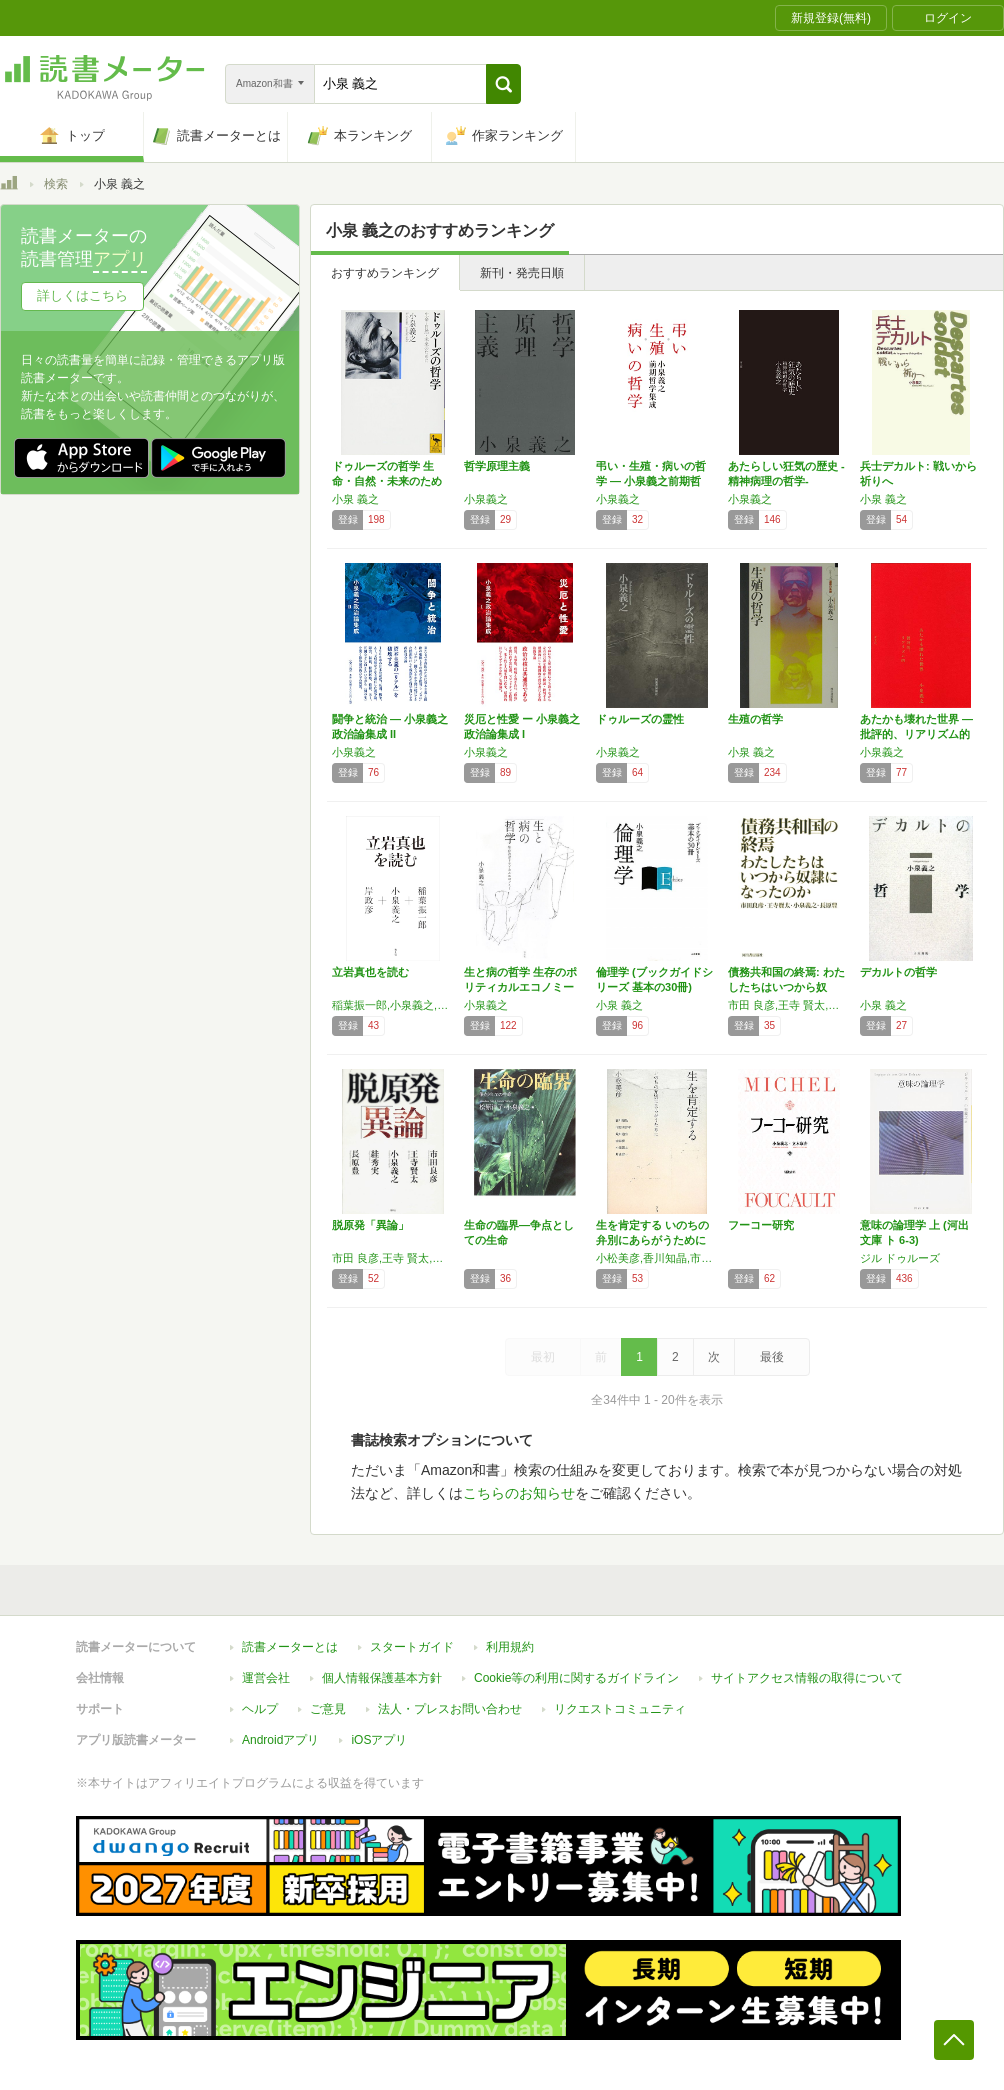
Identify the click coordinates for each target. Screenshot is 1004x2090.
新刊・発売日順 (522, 273)
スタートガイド (412, 1647)
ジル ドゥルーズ (900, 1258)
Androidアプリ (280, 1740)
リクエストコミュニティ (620, 1709)
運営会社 (266, 1678)
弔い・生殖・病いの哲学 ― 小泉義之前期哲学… (651, 481)
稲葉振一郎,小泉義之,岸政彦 (393, 1005)
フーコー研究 (761, 1225)
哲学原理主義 (497, 466)
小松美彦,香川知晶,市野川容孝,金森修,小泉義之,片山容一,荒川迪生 (657, 1258)
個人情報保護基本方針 (382, 1678)
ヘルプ (260, 1709)
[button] (503, 84)
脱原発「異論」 (370, 1225)
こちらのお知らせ (519, 1493)
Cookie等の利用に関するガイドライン (576, 1678)
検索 (56, 184)
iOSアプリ (379, 1740)
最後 (772, 1357)
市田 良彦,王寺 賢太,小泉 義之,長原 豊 (789, 1005)
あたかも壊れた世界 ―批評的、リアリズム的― (916, 734)
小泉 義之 (355, 499)
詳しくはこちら (82, 295)
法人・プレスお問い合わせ (450, 1709)
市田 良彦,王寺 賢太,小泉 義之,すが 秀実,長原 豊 (393, 1258)
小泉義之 (486, 499)
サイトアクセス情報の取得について (807, 1678)
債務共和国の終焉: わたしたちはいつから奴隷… (786, 987)
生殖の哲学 (755, 719)
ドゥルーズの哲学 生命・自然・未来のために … (387, 481)
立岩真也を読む (370, 972)
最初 (543, 1357)
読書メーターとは (290, 1647)
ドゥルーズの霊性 (640, 719)
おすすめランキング (385, 273)
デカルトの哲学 (898, 972)
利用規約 (510, 1647)
